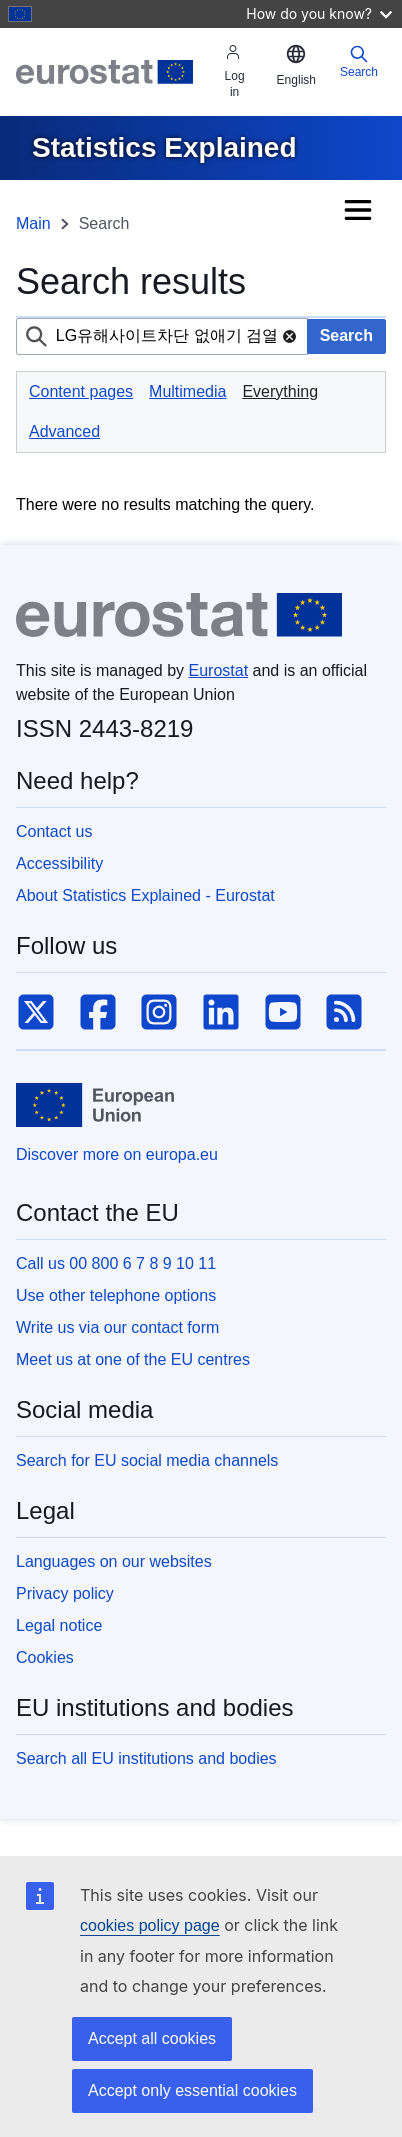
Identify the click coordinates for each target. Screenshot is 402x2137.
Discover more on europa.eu (117, 1154)
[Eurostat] (104, 72)
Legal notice (59, 1625)
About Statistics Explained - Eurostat (145, 895)
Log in (235, 71)
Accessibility (59, 863)
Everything (280, 391)
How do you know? (319, 13)
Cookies (45, 1657)
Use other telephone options (116, 1295)
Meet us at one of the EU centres (133, 1359)
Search (359, 61)
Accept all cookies (152, 2038)
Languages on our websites (114, 1561)
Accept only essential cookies (192, 2090)
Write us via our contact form (117, 1327)
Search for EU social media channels (147, 1460)
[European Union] (95, 1105)
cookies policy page (150, 1925)
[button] (296, 66)
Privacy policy (65, 1593)
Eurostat (219, 670)
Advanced (64, 431)
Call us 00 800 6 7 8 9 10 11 (116, 1263)
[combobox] (162, 336)
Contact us (54, 831)
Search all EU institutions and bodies (146, 1758)
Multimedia (187, 391)
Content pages (81, 391)
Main (33, 223)
